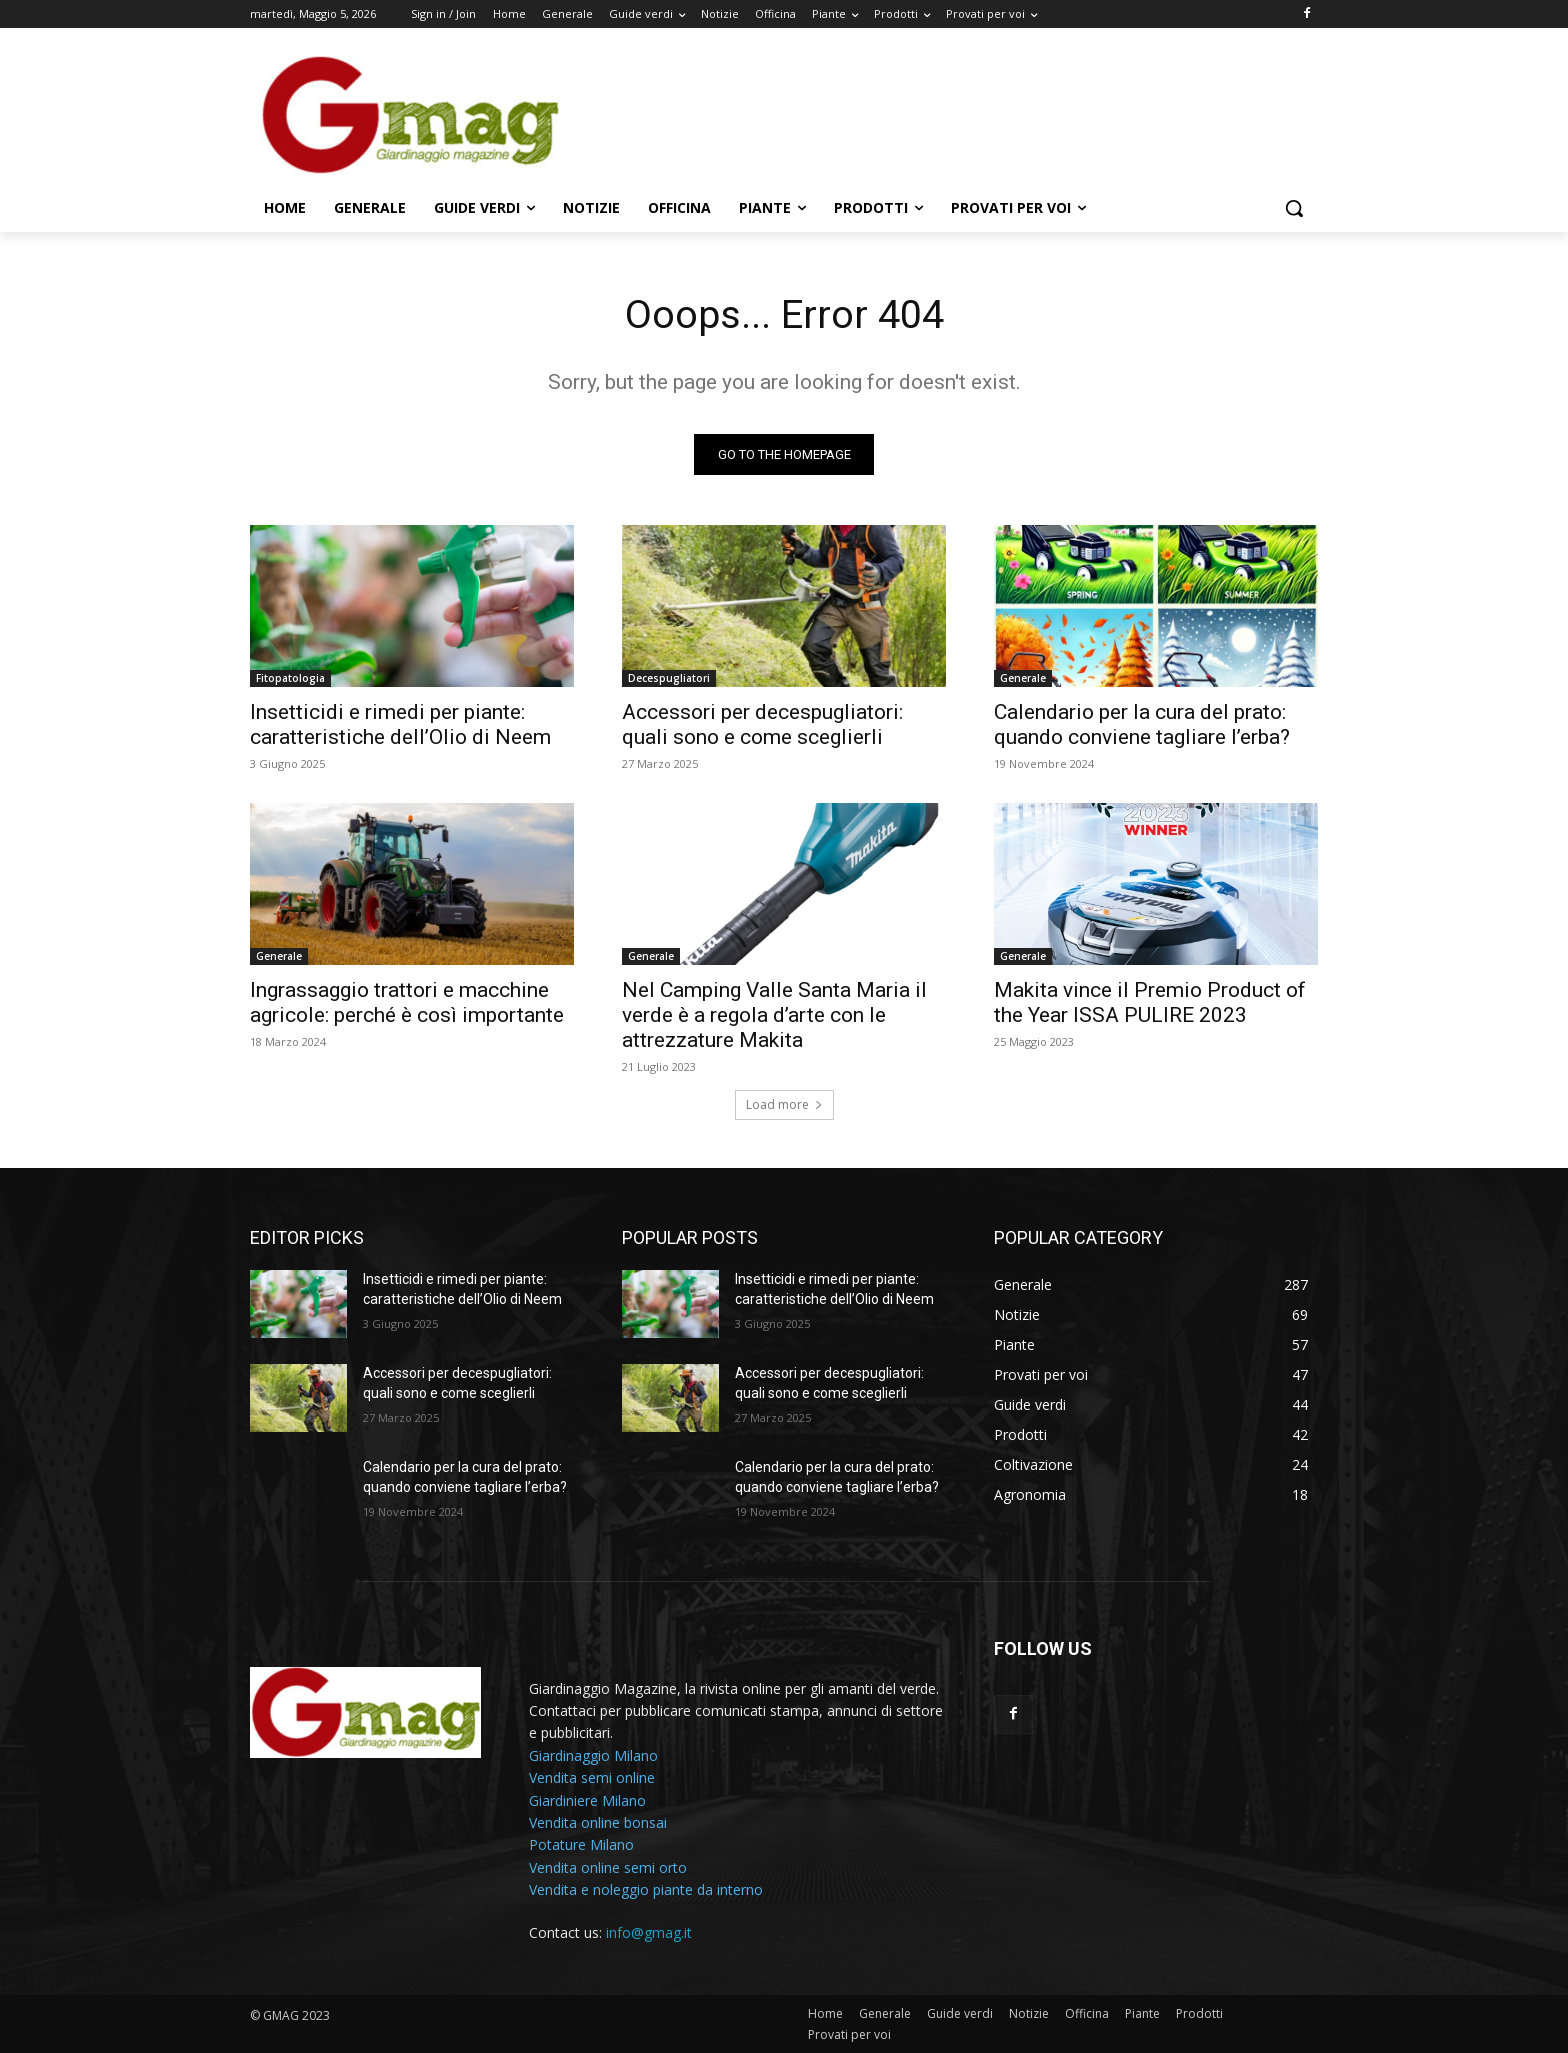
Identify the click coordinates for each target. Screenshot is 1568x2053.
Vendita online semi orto (608, 1867)
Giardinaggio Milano (593, 1755)
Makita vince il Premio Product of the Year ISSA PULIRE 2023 (1150, 1003)
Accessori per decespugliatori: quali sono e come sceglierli (762, 725)
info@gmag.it (649, 1933)
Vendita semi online (592, 1778)
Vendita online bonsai (598, 1823)
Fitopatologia (290, 679)
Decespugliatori (669, 679)
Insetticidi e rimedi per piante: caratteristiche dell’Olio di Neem (400, 725)
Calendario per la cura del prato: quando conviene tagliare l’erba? (1142, 725)
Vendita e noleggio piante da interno (646, 1890)
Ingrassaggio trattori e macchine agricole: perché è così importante (407, 1003)
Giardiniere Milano (587, 1800)
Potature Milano (581, 1845)
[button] (1294, 208)
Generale (1023, 679)
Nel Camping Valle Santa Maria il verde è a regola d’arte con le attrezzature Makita (774, 1016)
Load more (784, 1105)
